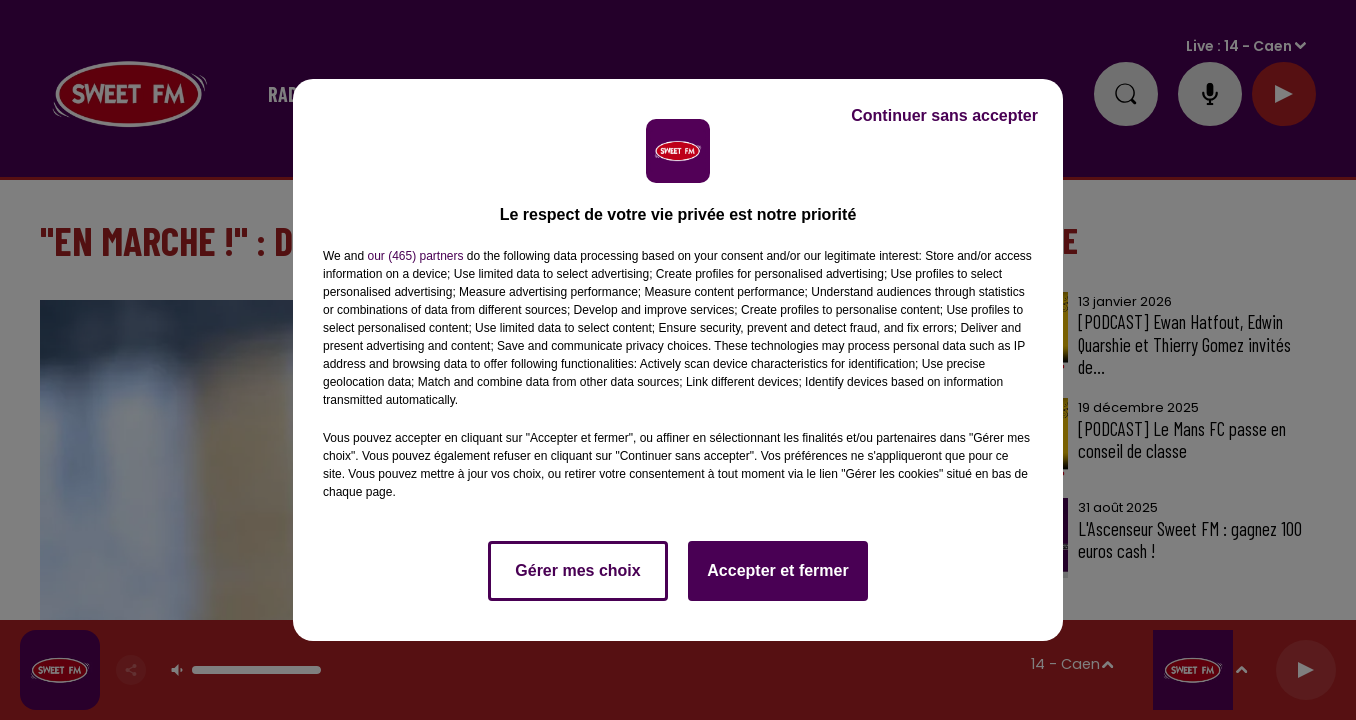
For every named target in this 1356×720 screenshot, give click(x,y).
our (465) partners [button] (415, 256)
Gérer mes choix (577, 570)
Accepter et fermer (777, 570)
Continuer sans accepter (944, 115)
